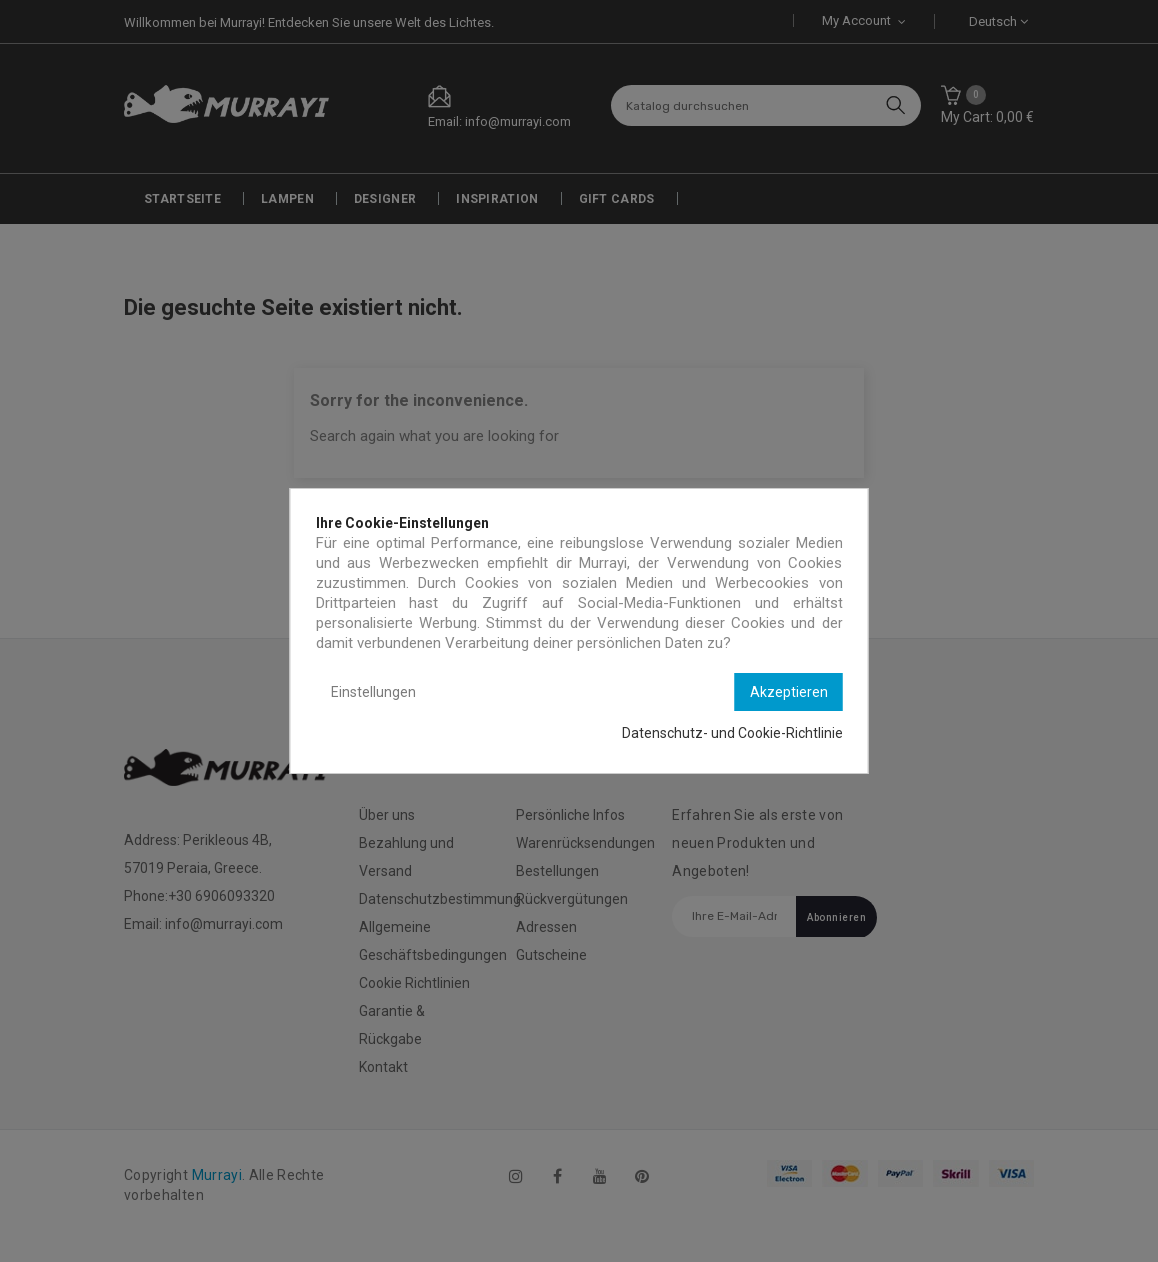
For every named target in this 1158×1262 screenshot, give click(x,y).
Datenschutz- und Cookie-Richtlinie (732, 733)
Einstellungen (373, 692)
